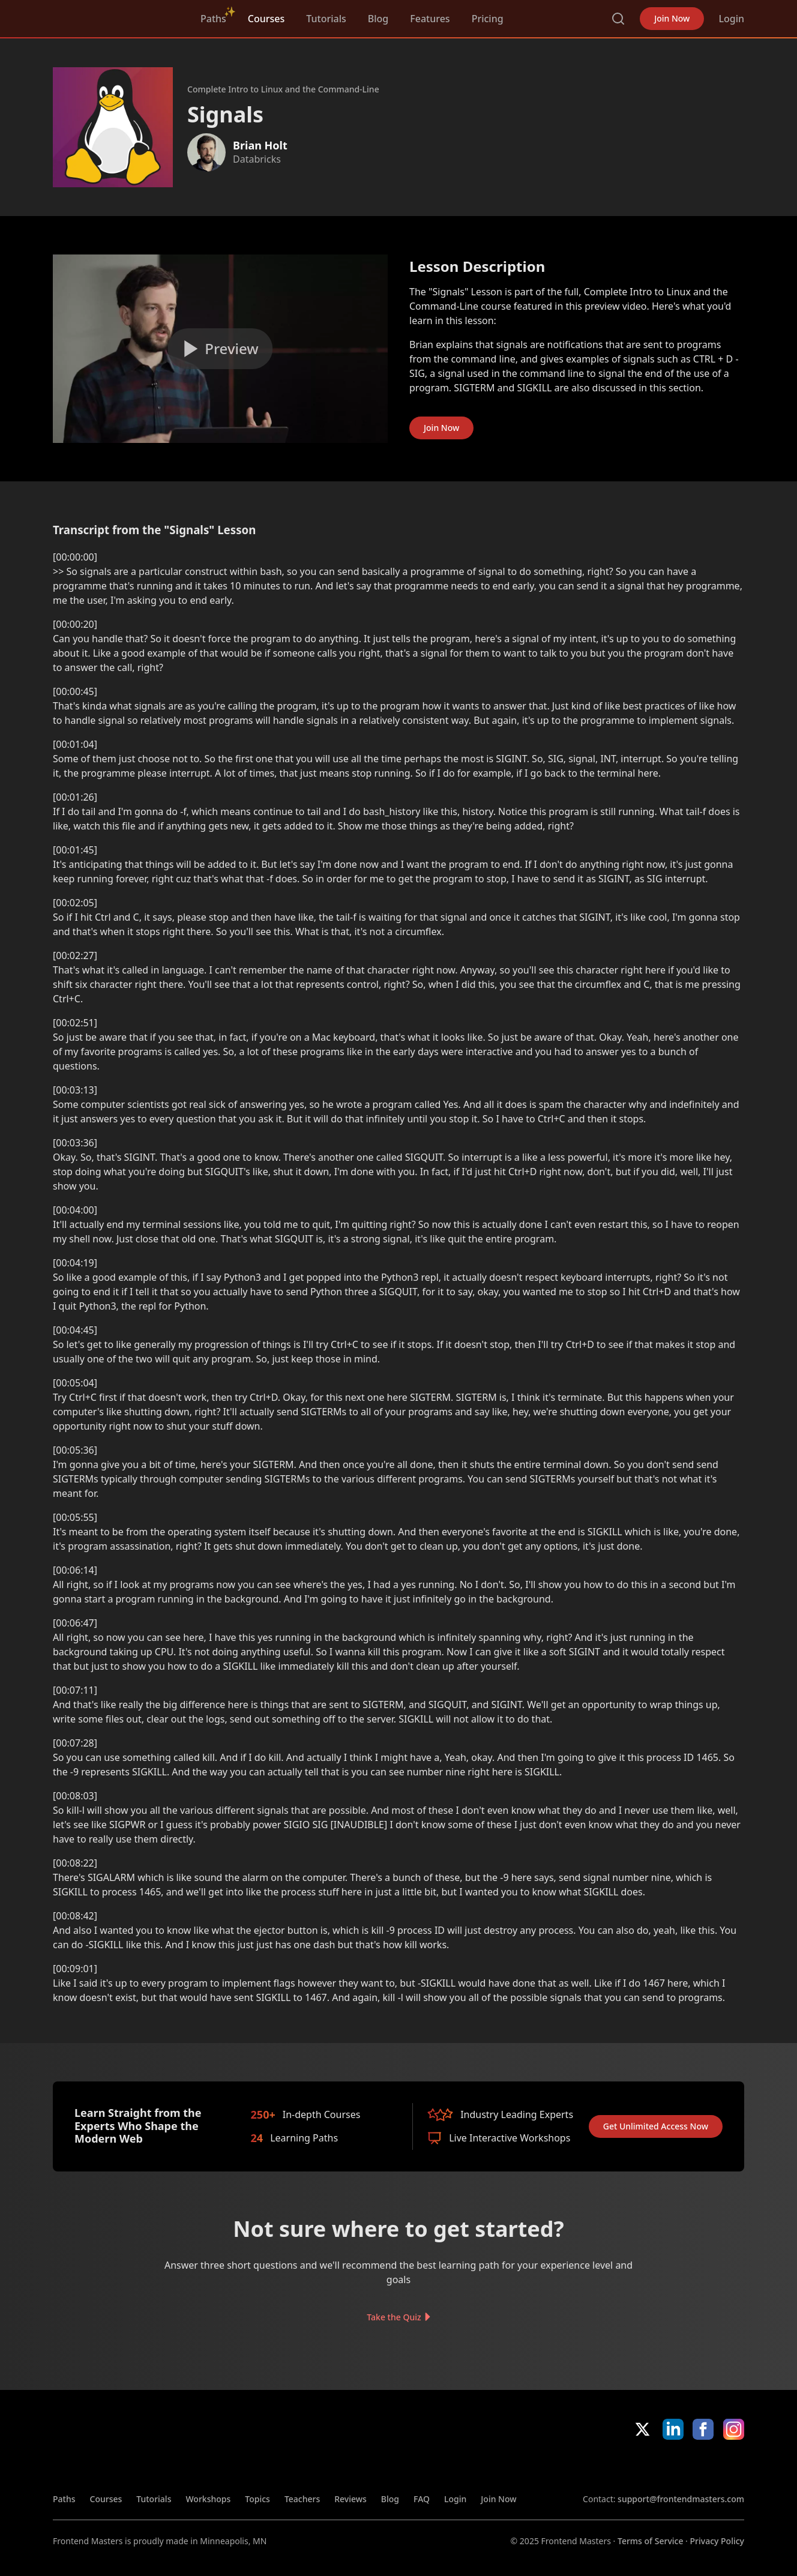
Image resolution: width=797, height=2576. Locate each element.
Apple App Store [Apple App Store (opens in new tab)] (618, 2466)
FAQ (422, 2499)
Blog (378, 18)
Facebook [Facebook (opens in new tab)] (703, 2429)
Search (618, 18)
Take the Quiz (394, 2316)
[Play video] (220, 348)
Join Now (672, 18)
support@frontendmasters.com (681, 2499)
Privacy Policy (717, 2541)
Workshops (207, 2499)
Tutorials (326, 18)
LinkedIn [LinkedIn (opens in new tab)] (673, 2429)
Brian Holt (260, 145)
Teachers (302, 2499)
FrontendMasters (116, 16)
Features (430, 18)
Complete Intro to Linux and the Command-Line (283, 89)
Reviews (350, 2499)
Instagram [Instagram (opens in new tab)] (733, 2429)
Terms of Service (650, 2541)
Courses (266, 18)
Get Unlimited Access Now (655, 2126)
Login (731, 18)
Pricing (488, 18)
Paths (213, 18)
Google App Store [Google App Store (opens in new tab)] (703, 2466)
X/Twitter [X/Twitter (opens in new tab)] (642, 2429)
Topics (257, 2499)
